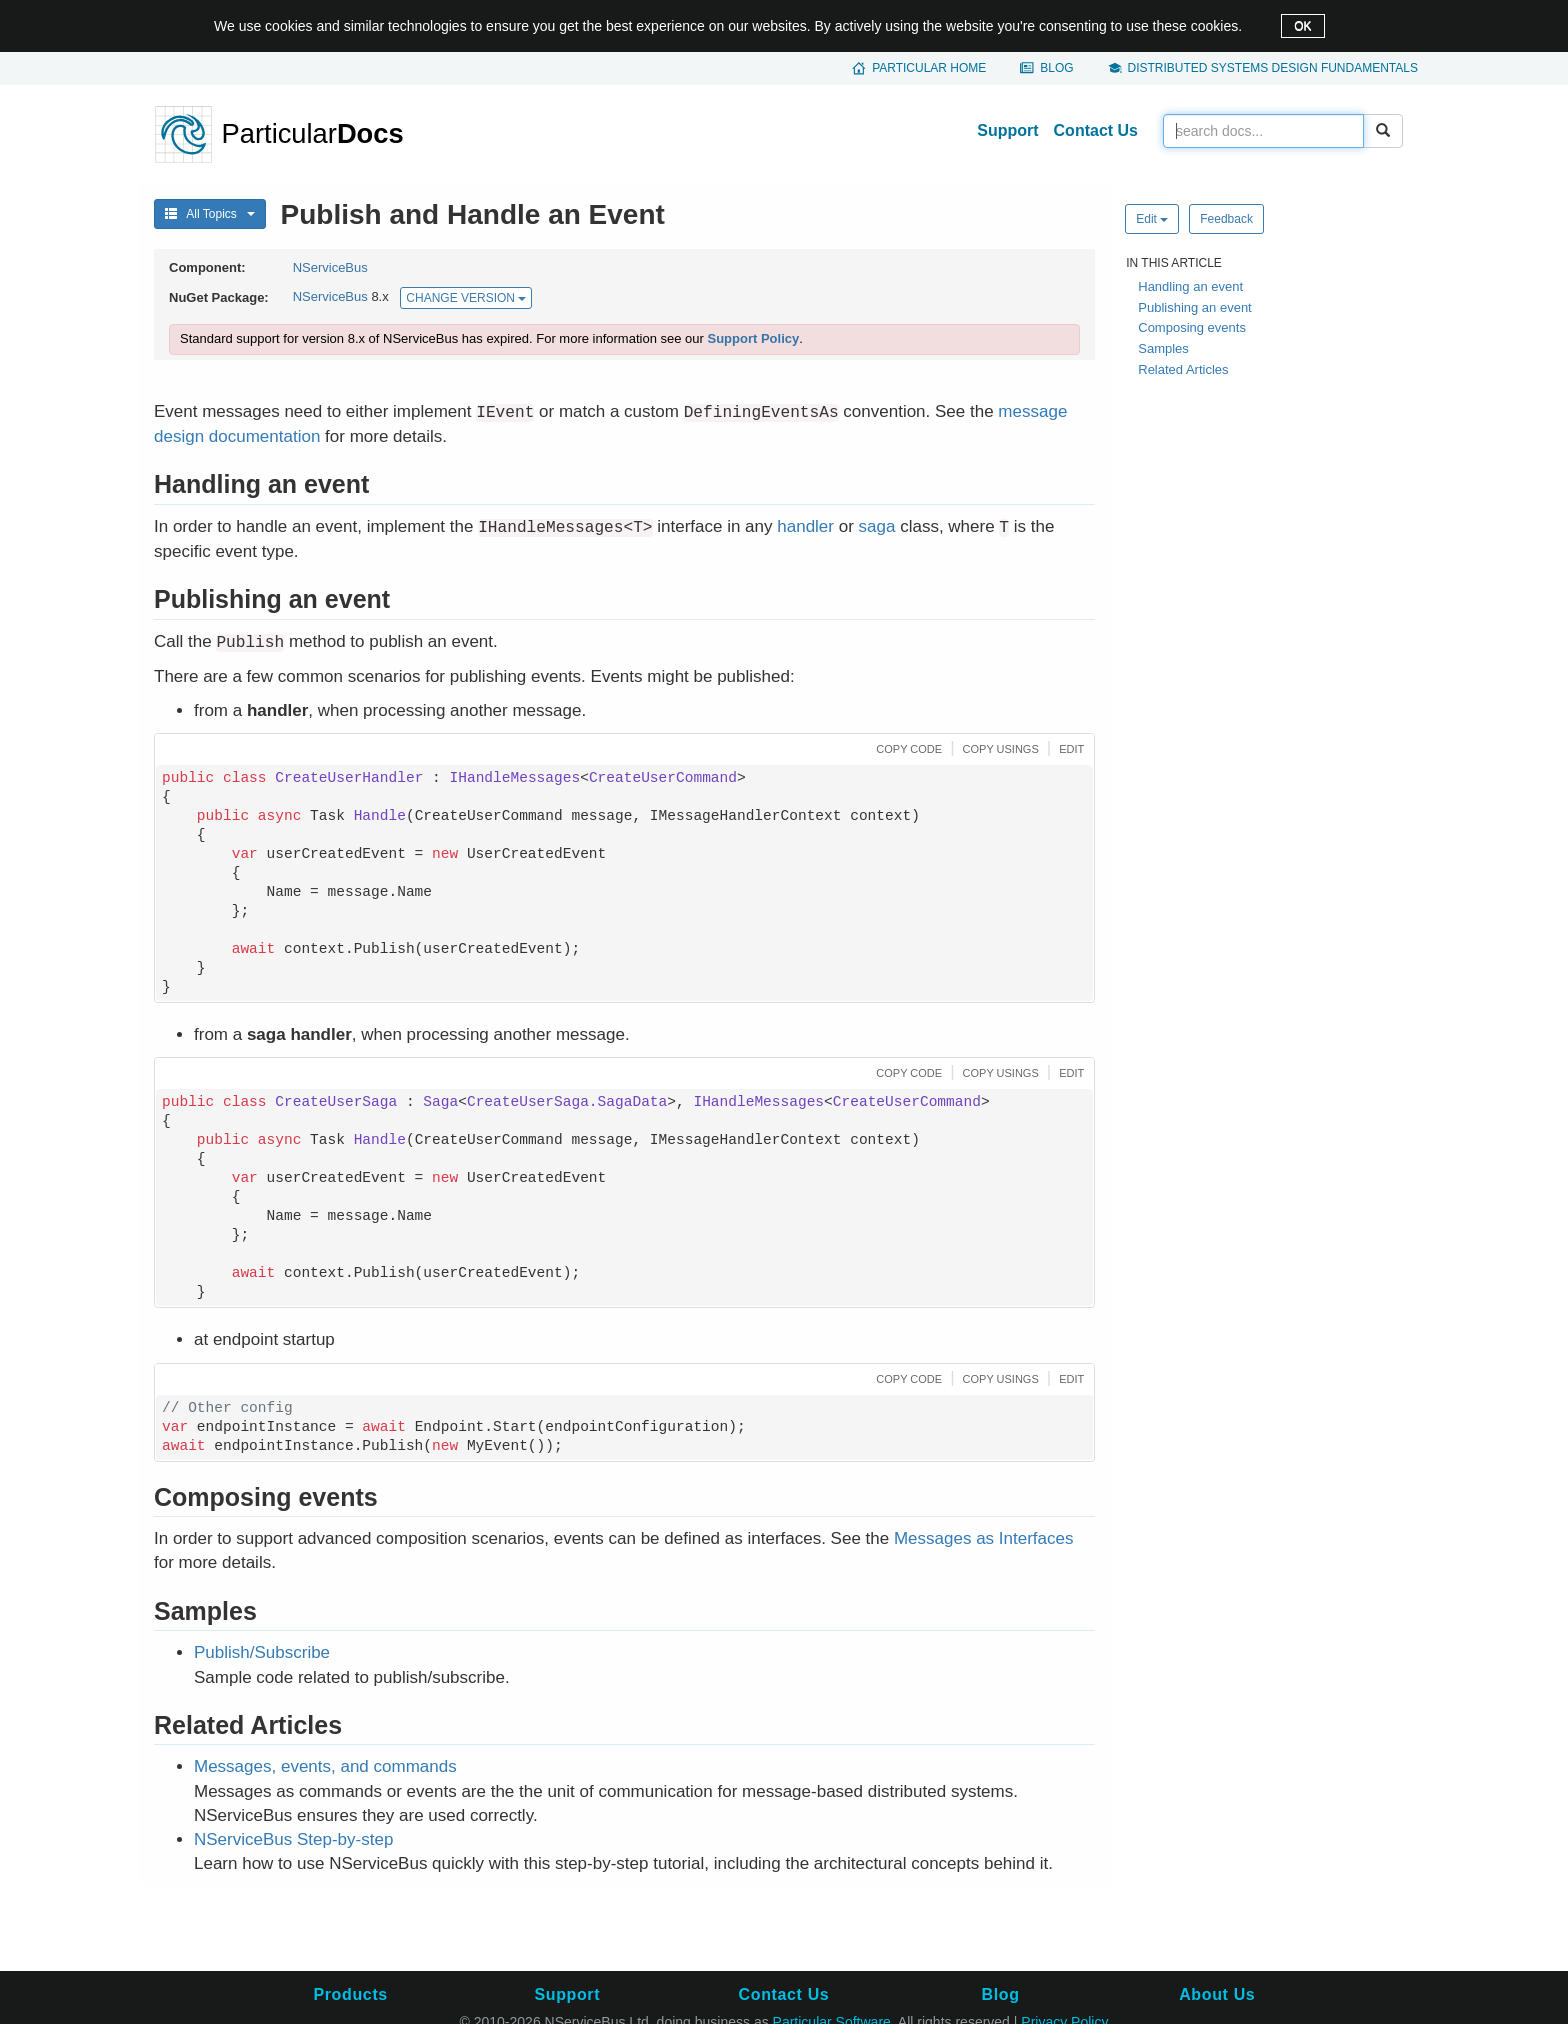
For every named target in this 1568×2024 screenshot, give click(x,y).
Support (1007, 130)
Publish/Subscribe (262, 1652)
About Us (1217, 1994)
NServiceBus (330, 267)
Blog (1056, 68)
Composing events (1192, 327)
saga (877, 526)
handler (805, 526)
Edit (1152, 219)
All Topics (210, 214)
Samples (1163, 348)
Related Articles (1183, 369)
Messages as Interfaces (984, 1538)
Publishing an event (1194, 307)
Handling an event (1190, 286)
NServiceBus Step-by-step (293, 1839)
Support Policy (753, 338)
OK (1302, 26)
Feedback (1226, 219)
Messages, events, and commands (325, 1766)
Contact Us (1096, 130)
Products (350, 1994)
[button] (906, 747)
